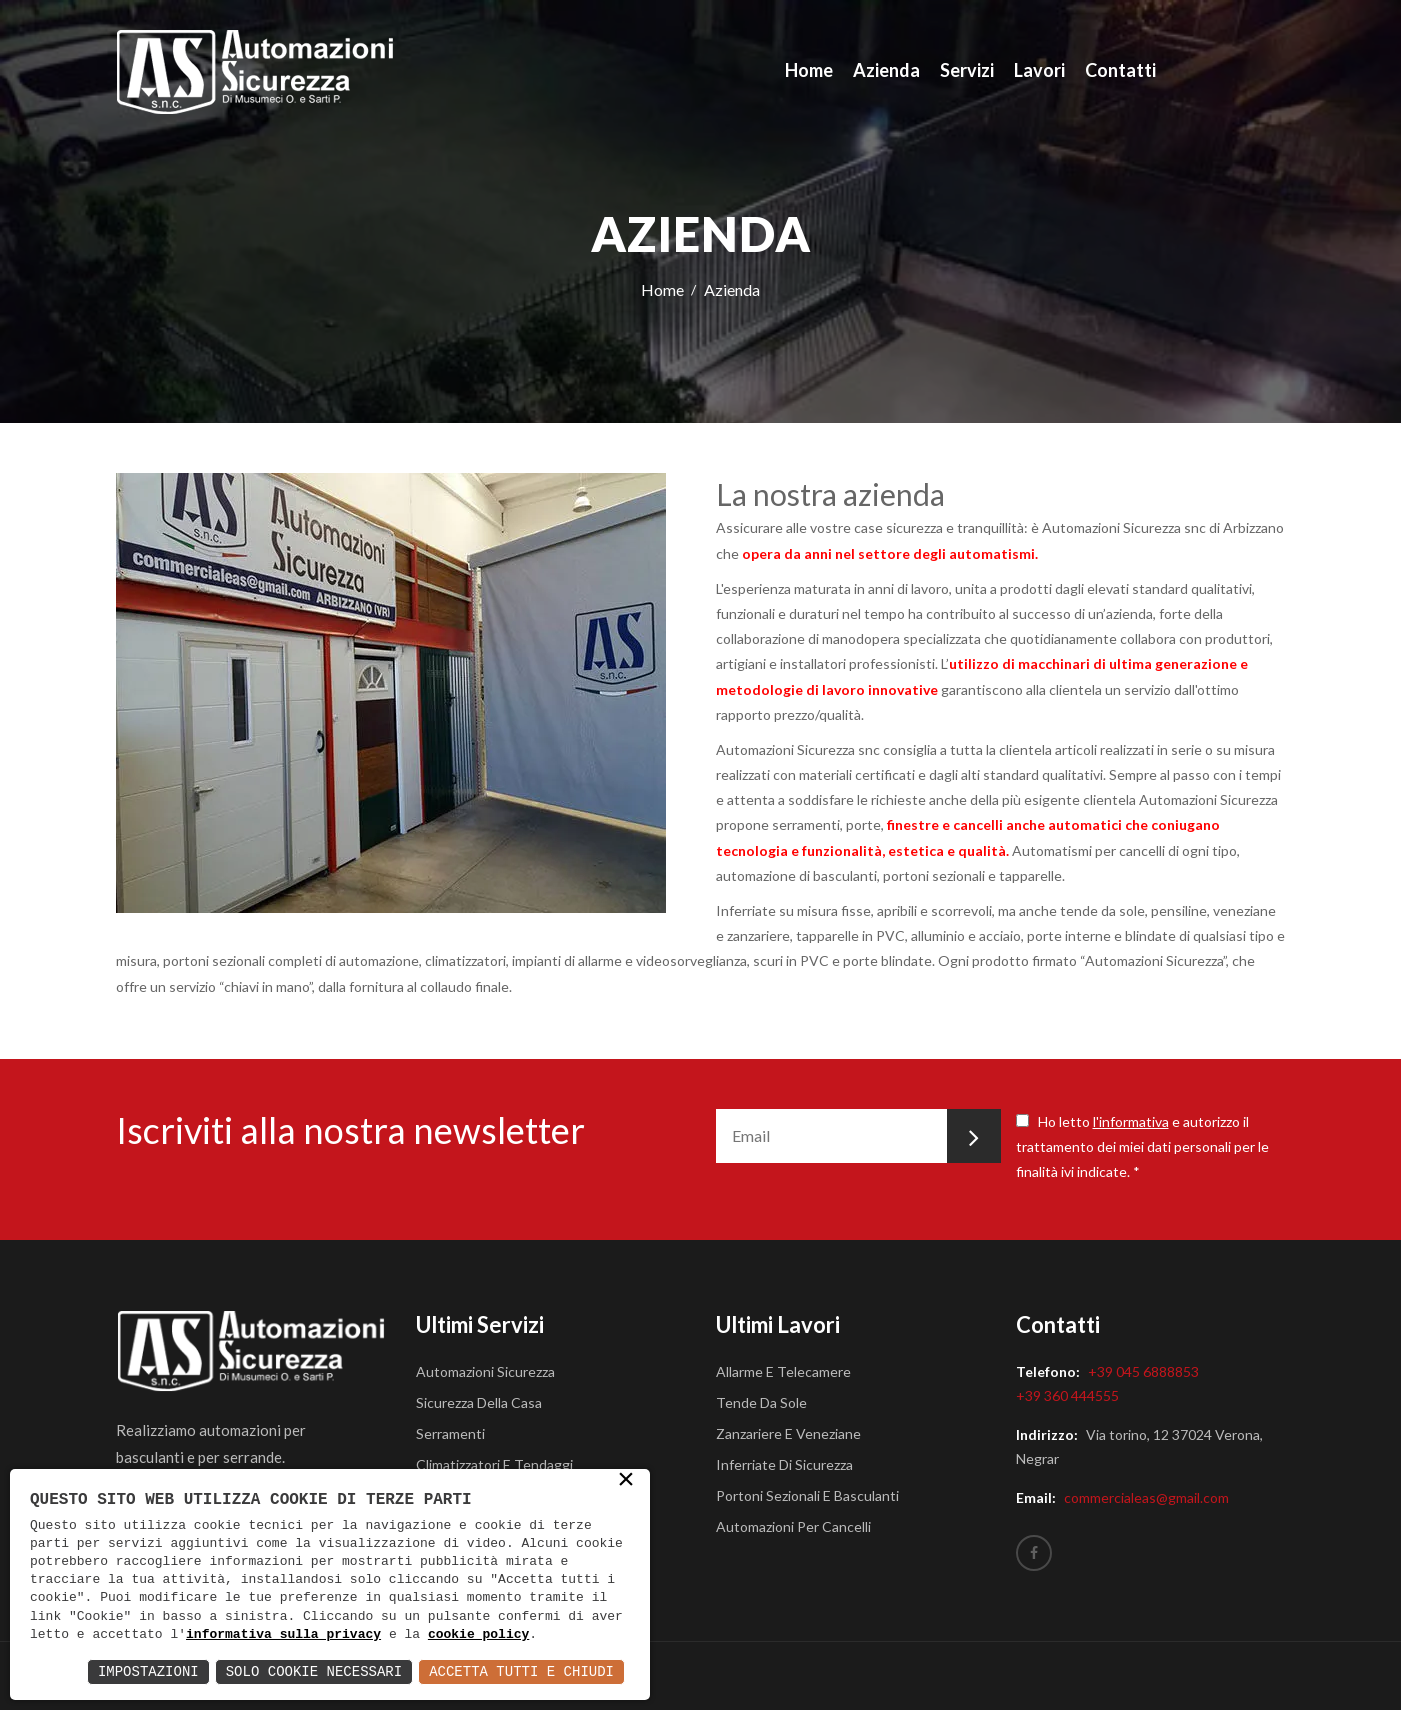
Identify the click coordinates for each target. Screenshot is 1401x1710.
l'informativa (1131, 1121)
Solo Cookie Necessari (314, 1671)
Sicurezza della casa (479, 1402)
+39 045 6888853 (1143, 1371)
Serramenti (450, 1433)
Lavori (1039, 70)
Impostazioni (148, 1671)
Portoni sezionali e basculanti (807, 1495)
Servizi (967, 70)
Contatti (1120, 70)
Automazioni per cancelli (793, 1526)
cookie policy (478, 1635)
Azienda (886, 70)
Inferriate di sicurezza (784, 1464)
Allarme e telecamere (783, 1371)
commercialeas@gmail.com (1146, 1497)
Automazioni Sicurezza (485, 1371)
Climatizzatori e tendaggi (494, 1464)
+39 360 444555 (1067, 1395)
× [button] (626, 1481)
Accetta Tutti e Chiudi (521, 1671)
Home (809, 70)
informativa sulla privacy (283, 1635)
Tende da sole (761, 1402)
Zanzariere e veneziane (788, 1433)
